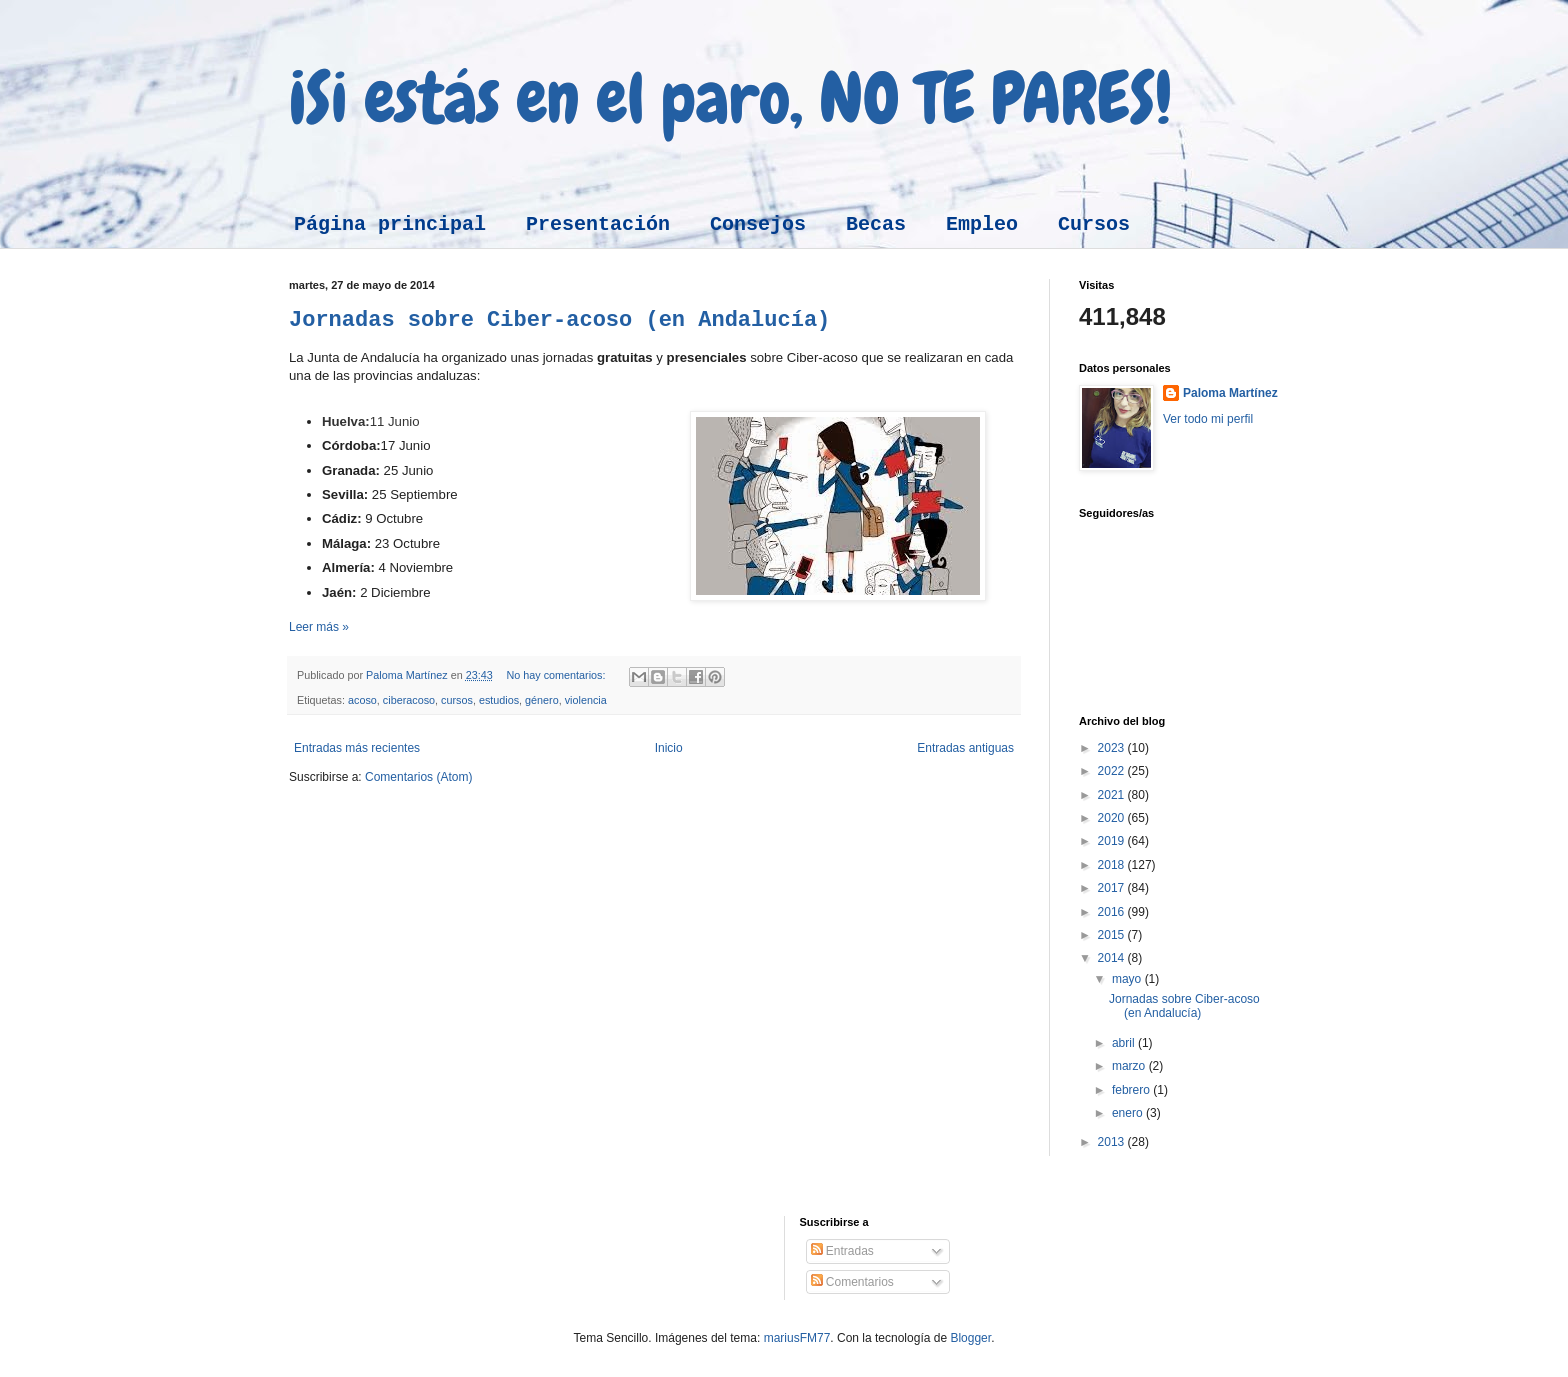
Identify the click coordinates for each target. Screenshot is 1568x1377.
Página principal (390, 224)
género (542, 700)
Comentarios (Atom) (418, 777)
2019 (1113, 841)
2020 (1113, 818)
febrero (1132, 1090)
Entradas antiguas (965, 748)
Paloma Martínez (1230, 393)
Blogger (970, 1338)
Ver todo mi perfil (1208, 419)
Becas (876, 224)
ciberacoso (409, 700)
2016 (1113, 912)
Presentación (598, 224)
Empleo (982, 224)
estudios (499, 700)
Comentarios (852, 1282)
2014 (1113, 958)
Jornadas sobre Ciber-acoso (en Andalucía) (559, 320)
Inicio (669, 748)
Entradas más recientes (357, 748)
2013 (1113, 1142)
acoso (362, 700)
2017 (1113, 888)
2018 (1113, 865)
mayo (1128, 979)
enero (1129, 1113)
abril (1125, 1043)
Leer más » (319, 627)
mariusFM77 (797, 1338)
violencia (586, 700)
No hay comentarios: (557, 675)
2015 (1113, 935)
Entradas (842, 1251)
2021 (1113, 795)
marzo (1130, 1066)
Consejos (758, 224)
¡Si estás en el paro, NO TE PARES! (730, 98)
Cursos (1094, 224)
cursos (457, 700)
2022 (1113, 771)
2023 (1113, 748)
